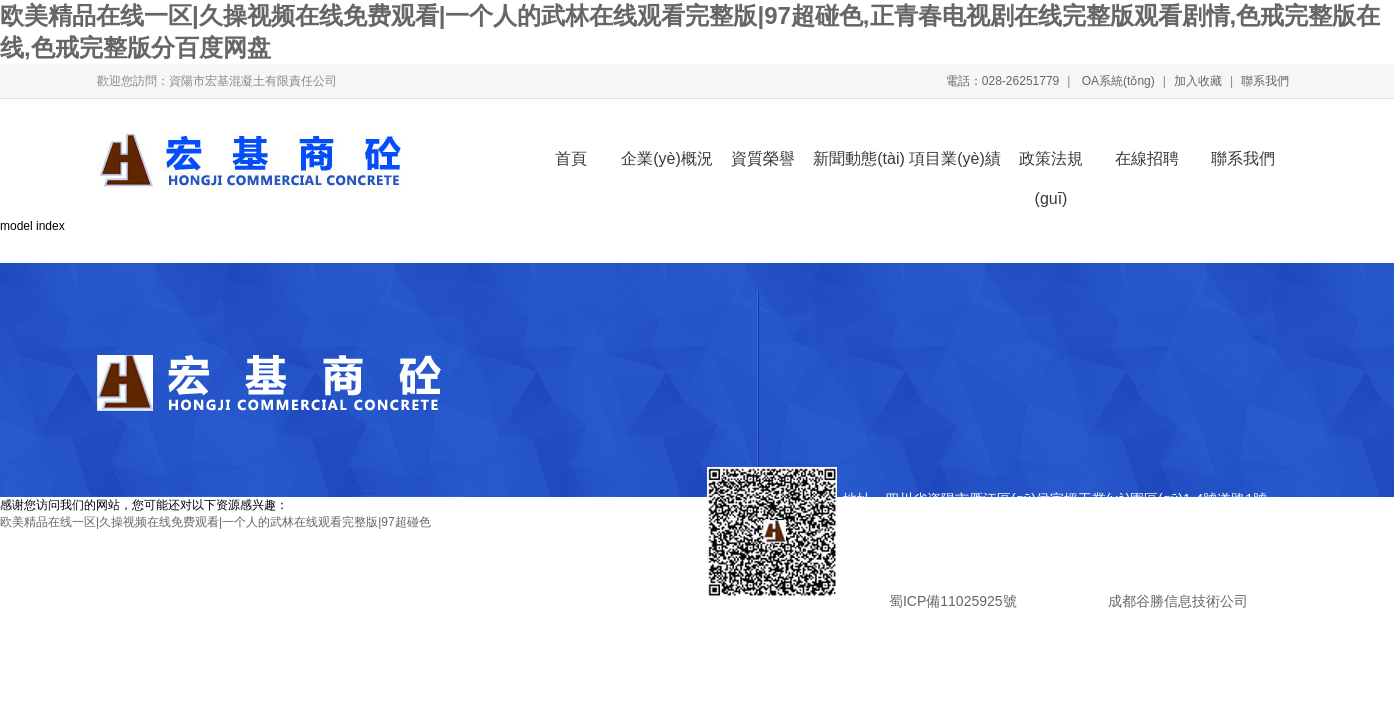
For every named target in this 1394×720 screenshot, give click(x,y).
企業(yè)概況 (667, 158)
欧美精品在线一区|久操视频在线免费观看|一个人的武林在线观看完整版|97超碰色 (215, 522)
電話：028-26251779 (1002, 81)
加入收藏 (1198, 81)
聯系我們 (1265, 81)
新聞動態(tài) (859, 158)
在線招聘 (1147, 158)
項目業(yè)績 (955, 158)
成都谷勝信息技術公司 (1176, 601)
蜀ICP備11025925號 (952, 601)
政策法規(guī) (1051, 164)
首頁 (571, 158)
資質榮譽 (763, 158)
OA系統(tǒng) (1116, 81)
